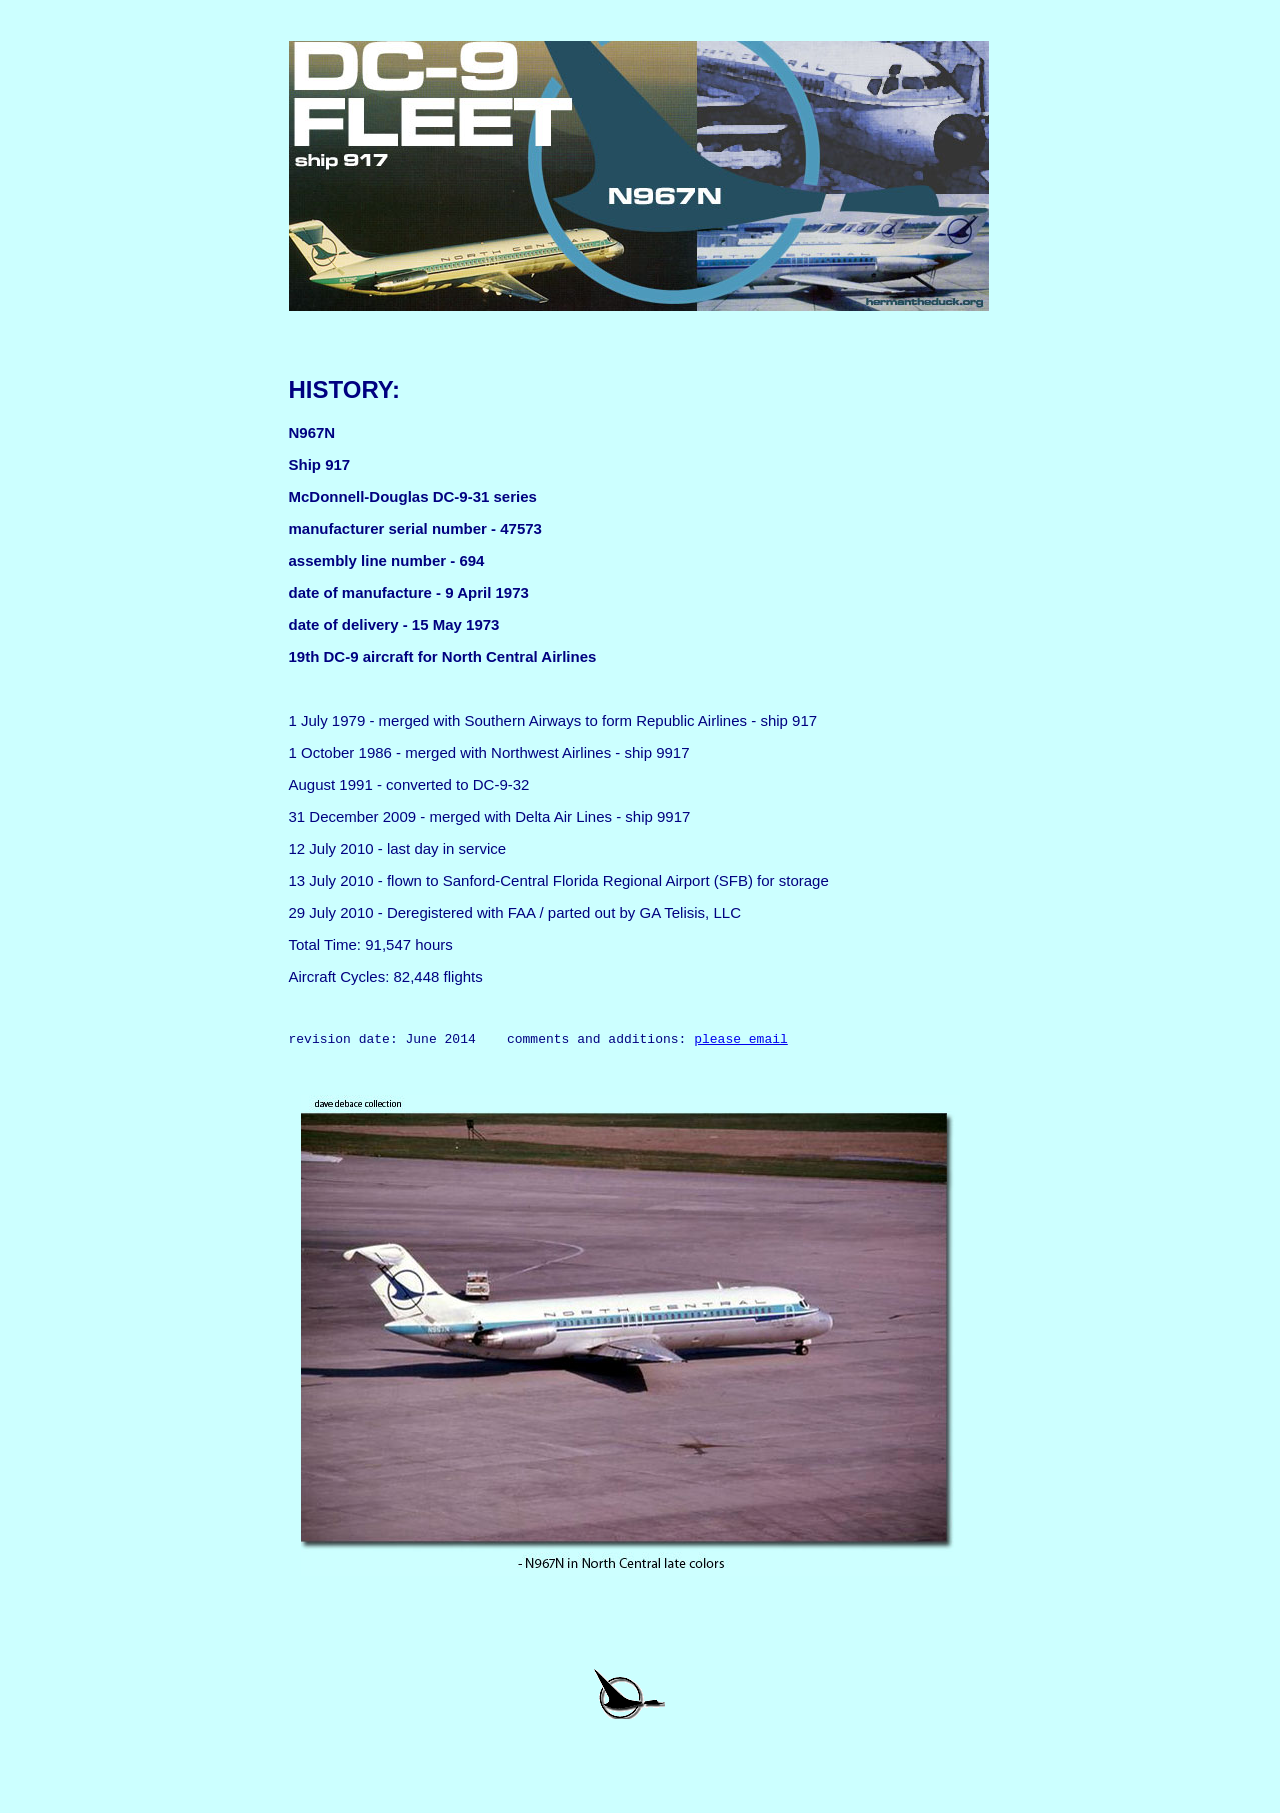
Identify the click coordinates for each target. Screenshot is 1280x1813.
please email (741, 1041)
